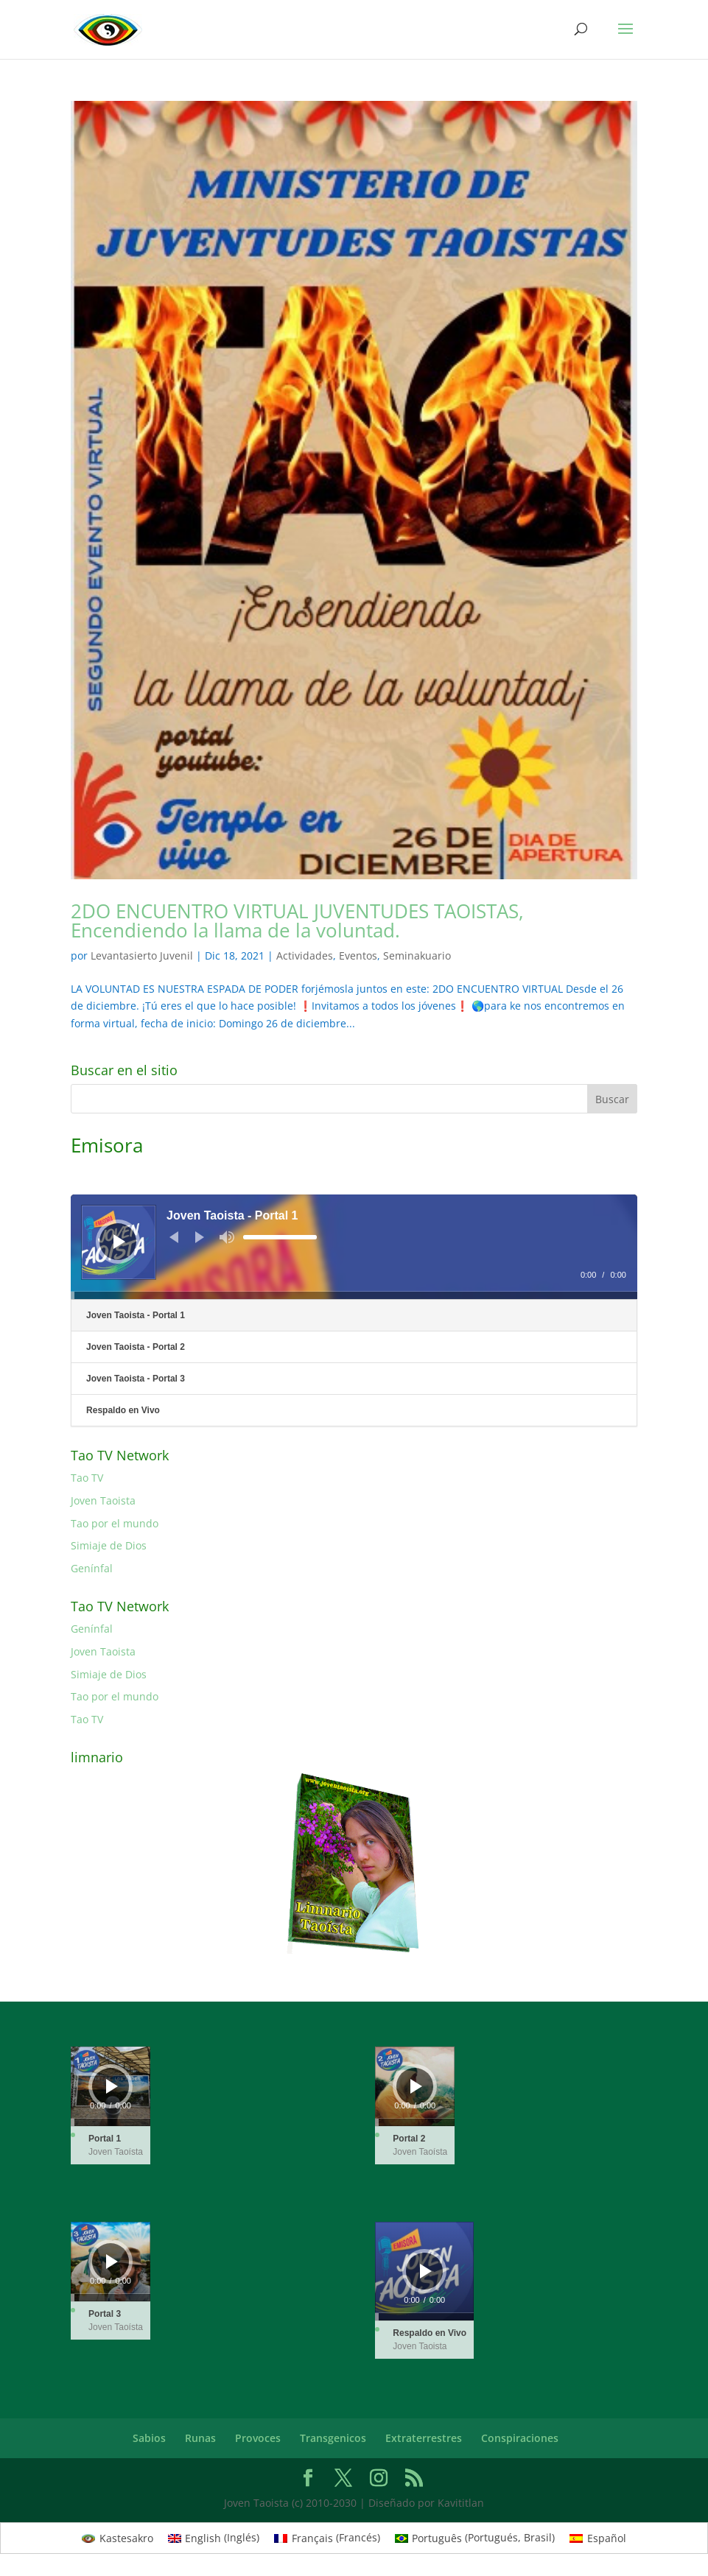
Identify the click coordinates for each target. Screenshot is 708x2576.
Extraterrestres (423, 2438)
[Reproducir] (119, 1241)
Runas (200, 2438)
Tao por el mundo (114, 1523)
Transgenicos (333, 2438)
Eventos (358, 956)
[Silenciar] (227, 1237)
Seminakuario (417, 956)
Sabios (149, 2438)
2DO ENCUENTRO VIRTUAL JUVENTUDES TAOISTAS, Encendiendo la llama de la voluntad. (297, 920)
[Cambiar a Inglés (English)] (214, 2537)
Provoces (258, 2438)
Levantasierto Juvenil (142, 956)
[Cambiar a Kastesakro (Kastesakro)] (117, 2537)
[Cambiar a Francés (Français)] (327, 2537)
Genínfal (92, 1568)
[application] (354, 1246)
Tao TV (87, 1478)
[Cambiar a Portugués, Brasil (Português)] (475, 2537)
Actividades (304, 956)
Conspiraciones (519, 2438)
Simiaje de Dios (109, 1545)
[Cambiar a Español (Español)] (598, 2537)
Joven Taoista (103, 1500)
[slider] (280, 1237)
